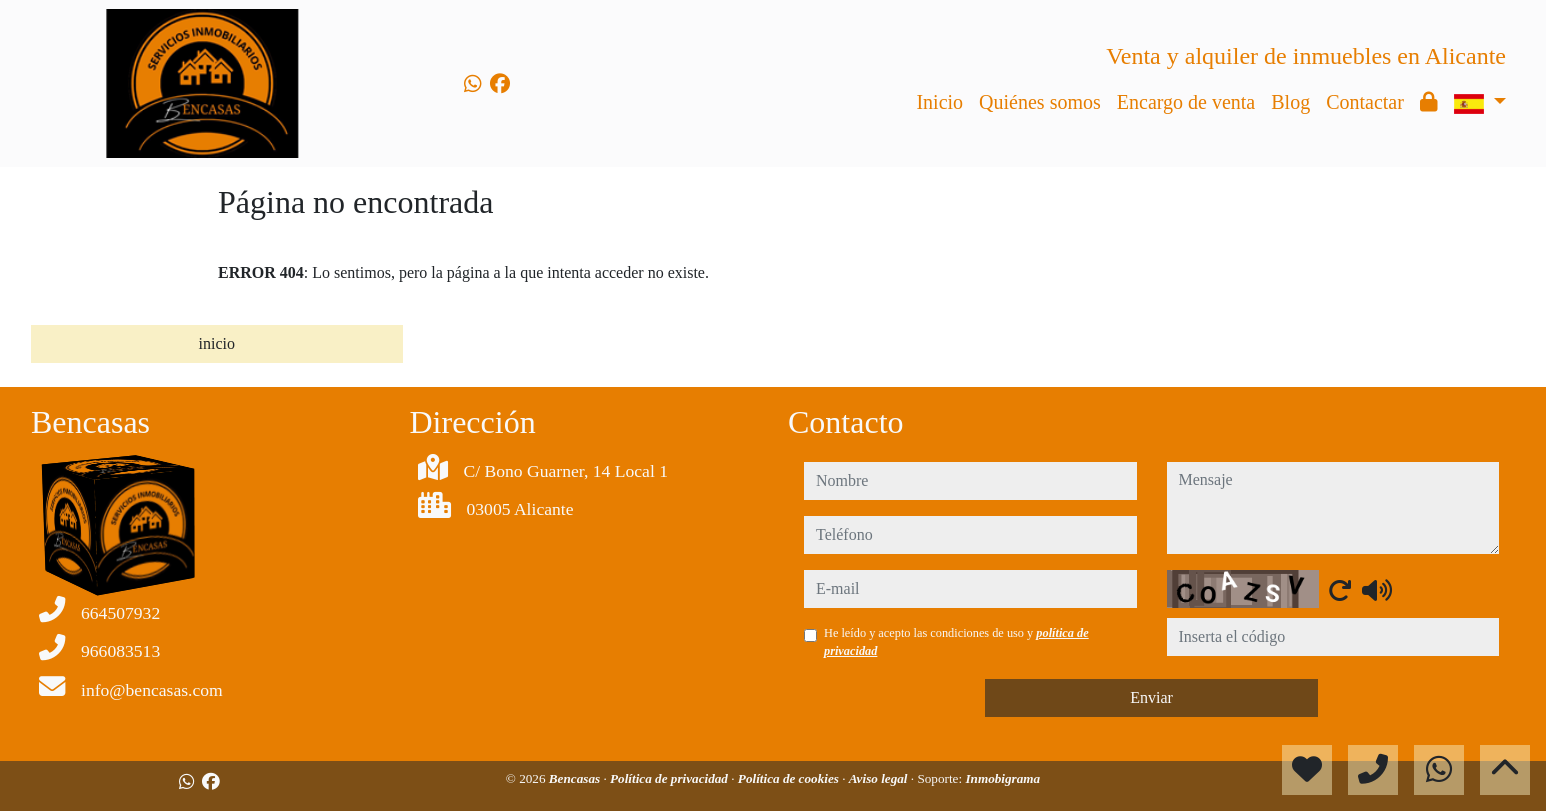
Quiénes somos (1040, 102)
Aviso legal (880, 778)
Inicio (939, 102)
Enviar (1151, 697)
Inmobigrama (1002, 778)
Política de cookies (790, 778)
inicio (217, 343)
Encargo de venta (1186, 102)
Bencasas (576, 778)
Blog (1290, 102)
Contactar (1365, 102)
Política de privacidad (670, 778)
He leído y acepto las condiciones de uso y (956, 642)
